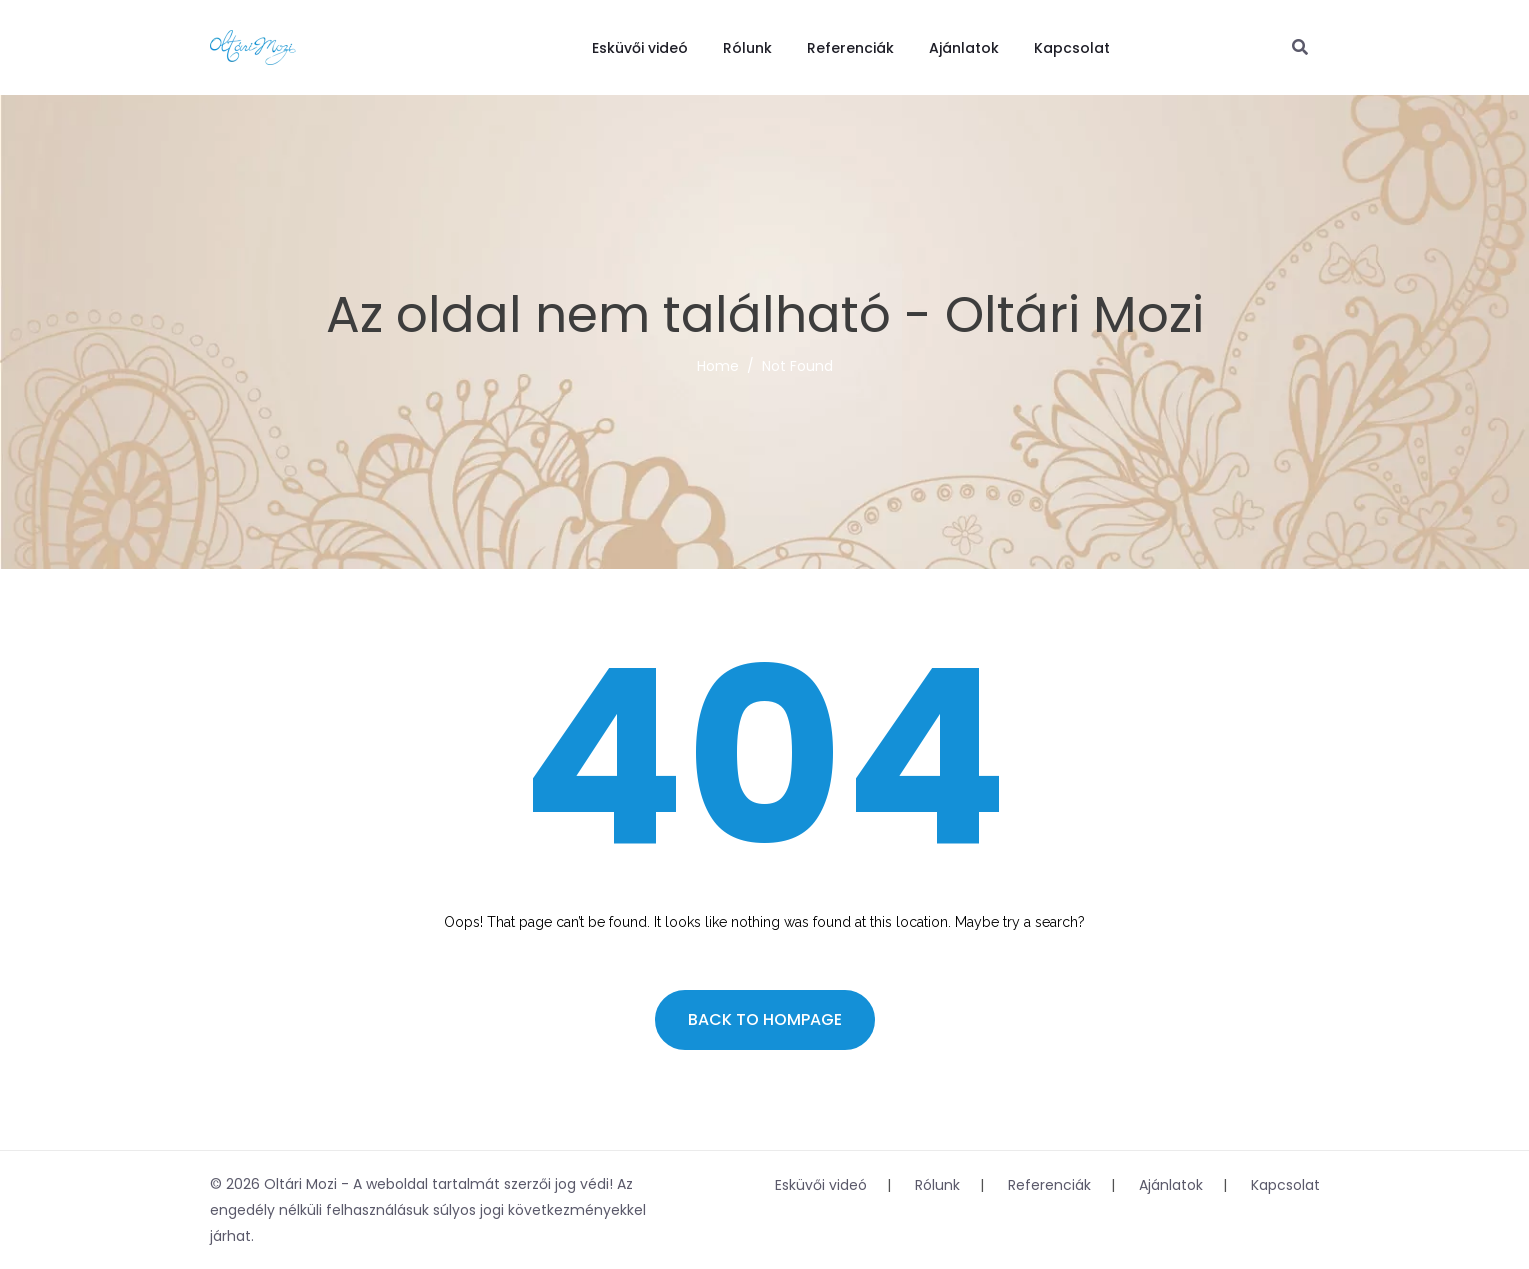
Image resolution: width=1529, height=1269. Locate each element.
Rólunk (747, 48)
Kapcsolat (1072, 48)
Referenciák (850, 48)
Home (718, 366)
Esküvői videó (640, 48)
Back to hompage (765, 1019)
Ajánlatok (964, 48)
